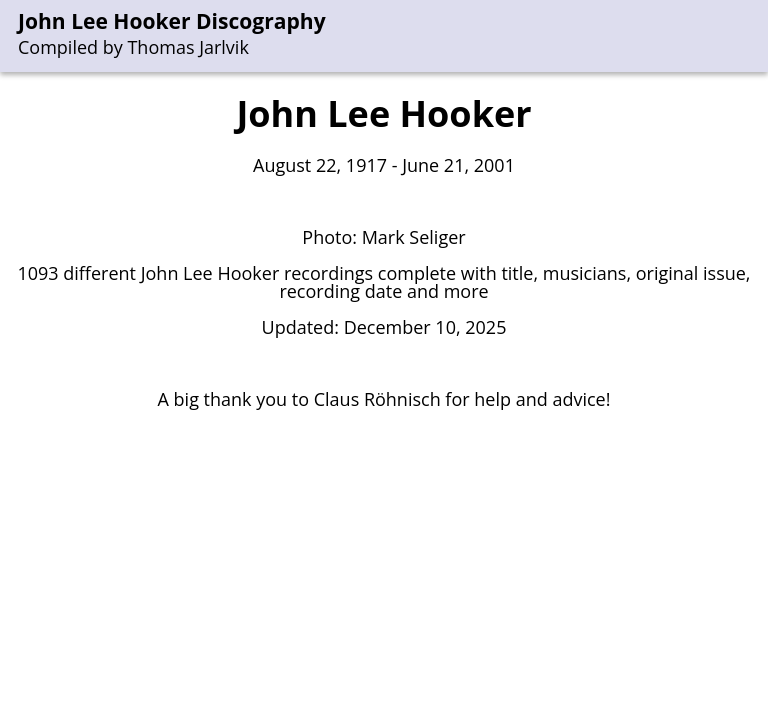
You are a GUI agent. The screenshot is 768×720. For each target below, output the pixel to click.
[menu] (754, 36)
